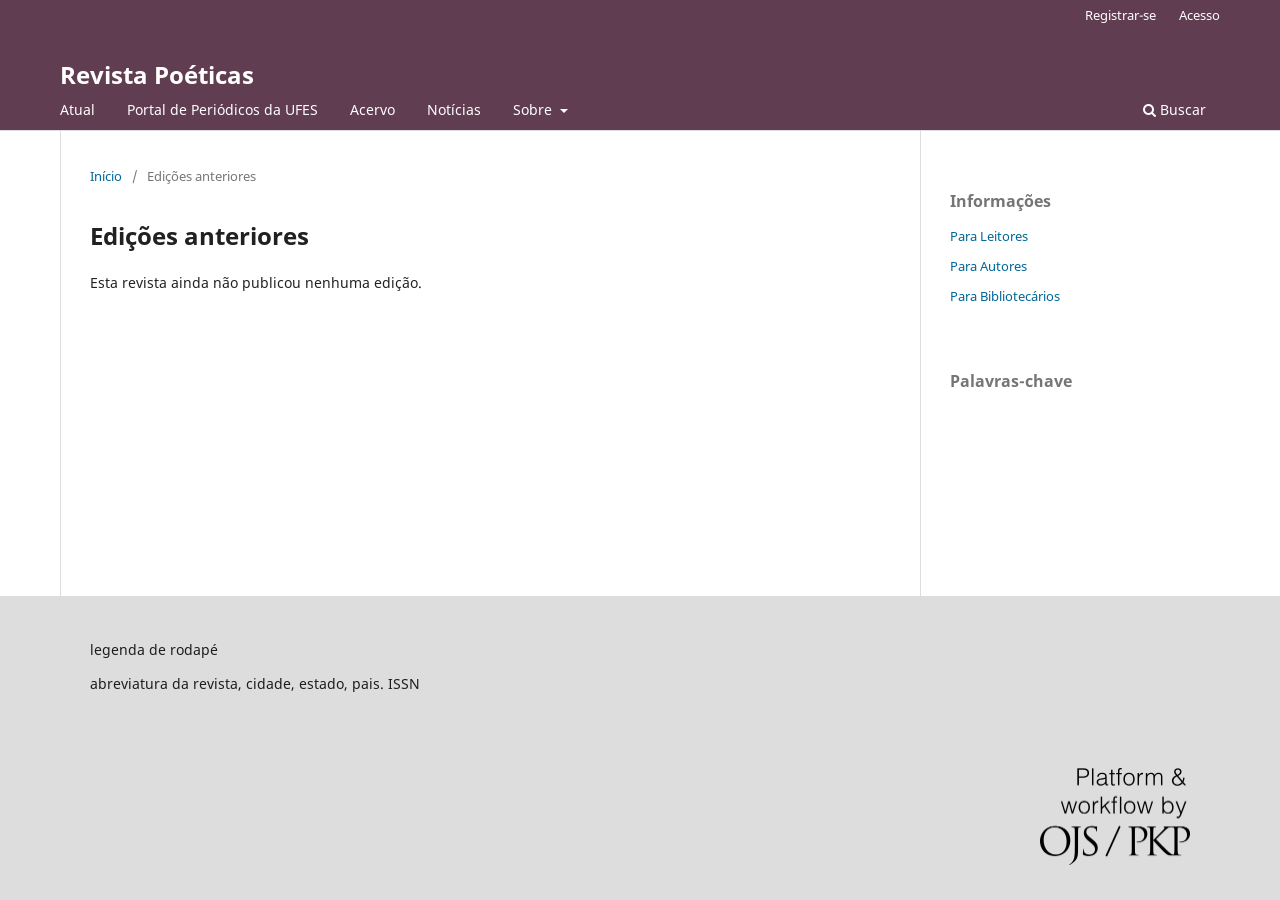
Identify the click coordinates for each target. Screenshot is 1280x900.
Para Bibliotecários (1005, 296)
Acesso (1199, 15)
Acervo (372, 109)
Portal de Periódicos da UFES (222, 109)
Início (106, 176)
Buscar (1174, 109)
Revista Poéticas (157, 74)
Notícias (454, 109)
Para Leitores (989, 236)
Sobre (534, 109)
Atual (77, 109)
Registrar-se (1120, 15)
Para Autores (988, 266)
